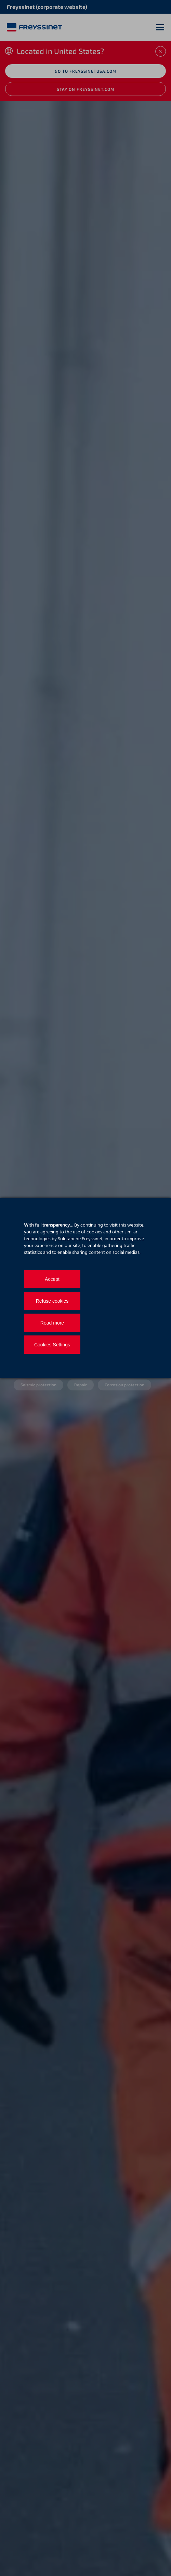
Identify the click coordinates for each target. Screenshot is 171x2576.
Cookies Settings (52, 1344)
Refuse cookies (52, 1301)
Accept (52, 1279)
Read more (52, 1323)
